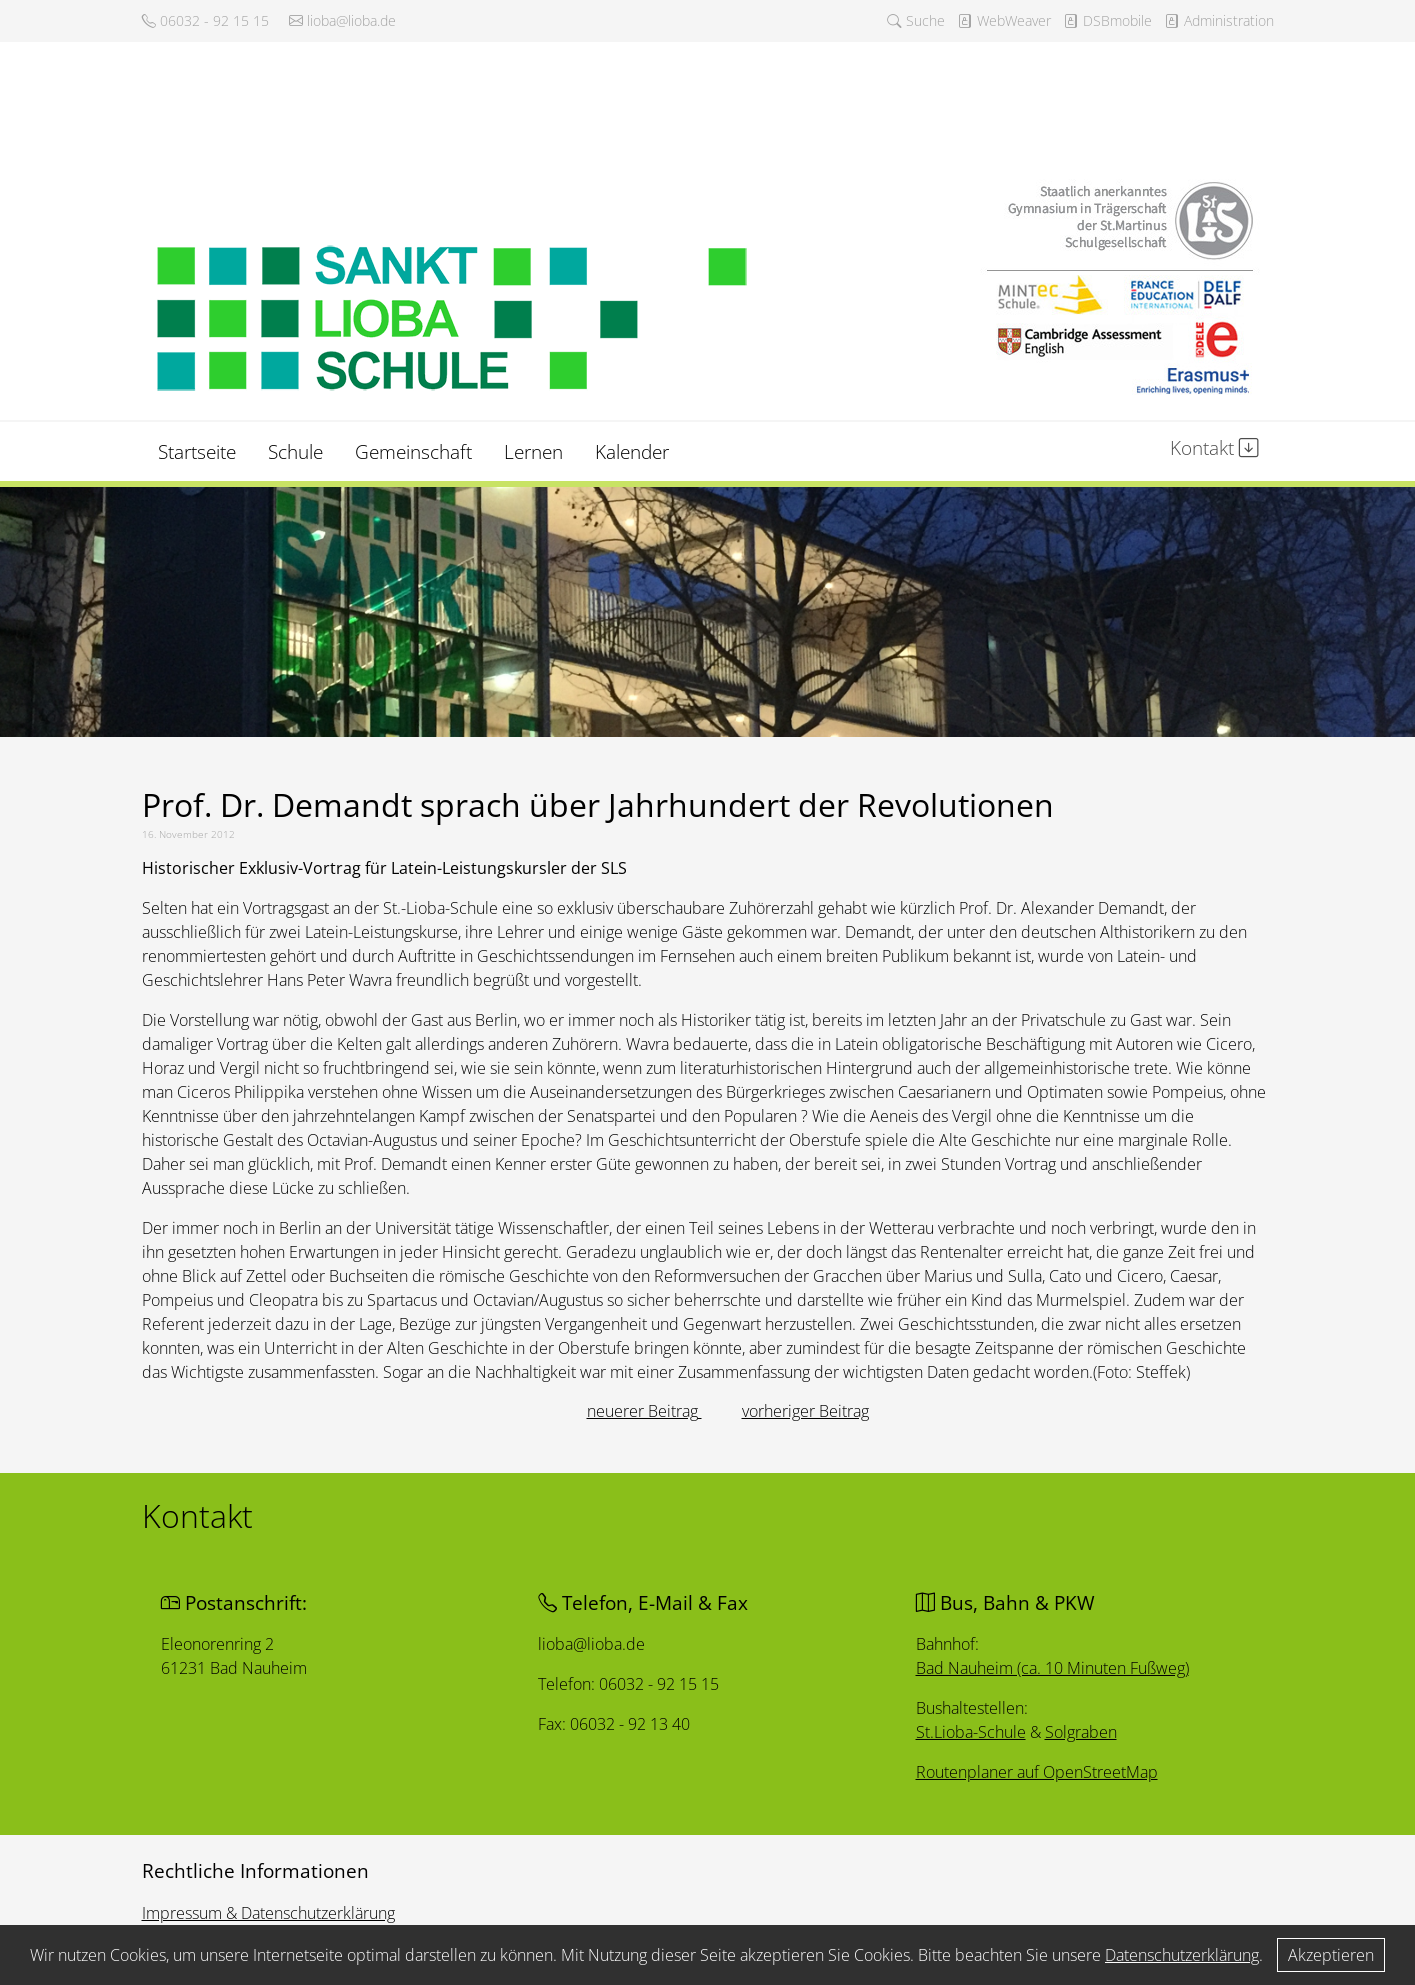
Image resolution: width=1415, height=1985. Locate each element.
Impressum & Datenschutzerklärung (268, 1913)
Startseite (197, 451)
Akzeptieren (1331, 1955)
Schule (295, 451)
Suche (916, 20)
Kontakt (1214, 447)
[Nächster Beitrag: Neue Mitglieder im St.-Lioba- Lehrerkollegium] (805, 1411)
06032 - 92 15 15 (205, 20)
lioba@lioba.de (342, 20)
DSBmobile (1107, 20)
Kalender (632, 451)
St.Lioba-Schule (972, 1733)
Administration (1219, 20)
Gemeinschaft (413, 451)
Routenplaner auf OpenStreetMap (1039, 1773)
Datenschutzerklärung (1182, 1955)
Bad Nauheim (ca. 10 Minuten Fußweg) (1055, 1668)
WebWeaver (1004, 20)
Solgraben (1084, 1733)
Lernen (533, 451)
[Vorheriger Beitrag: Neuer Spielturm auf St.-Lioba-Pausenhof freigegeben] (644, 1411)
